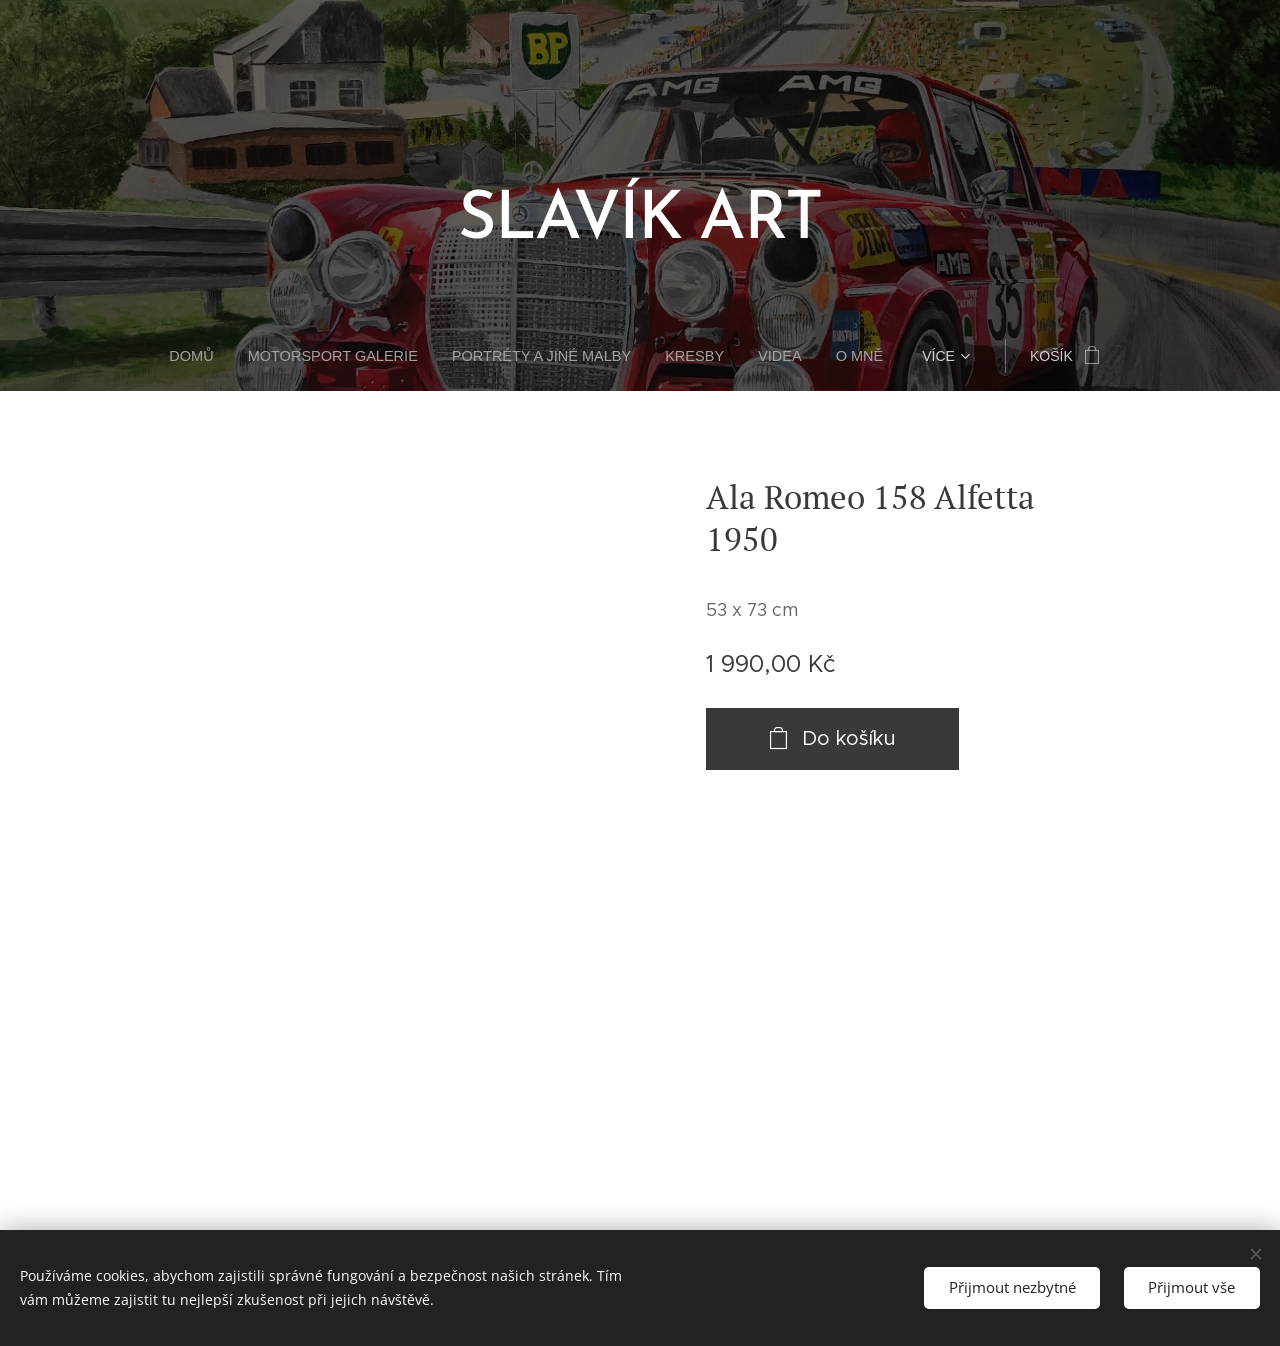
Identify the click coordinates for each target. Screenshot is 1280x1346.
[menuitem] (209, 356)
